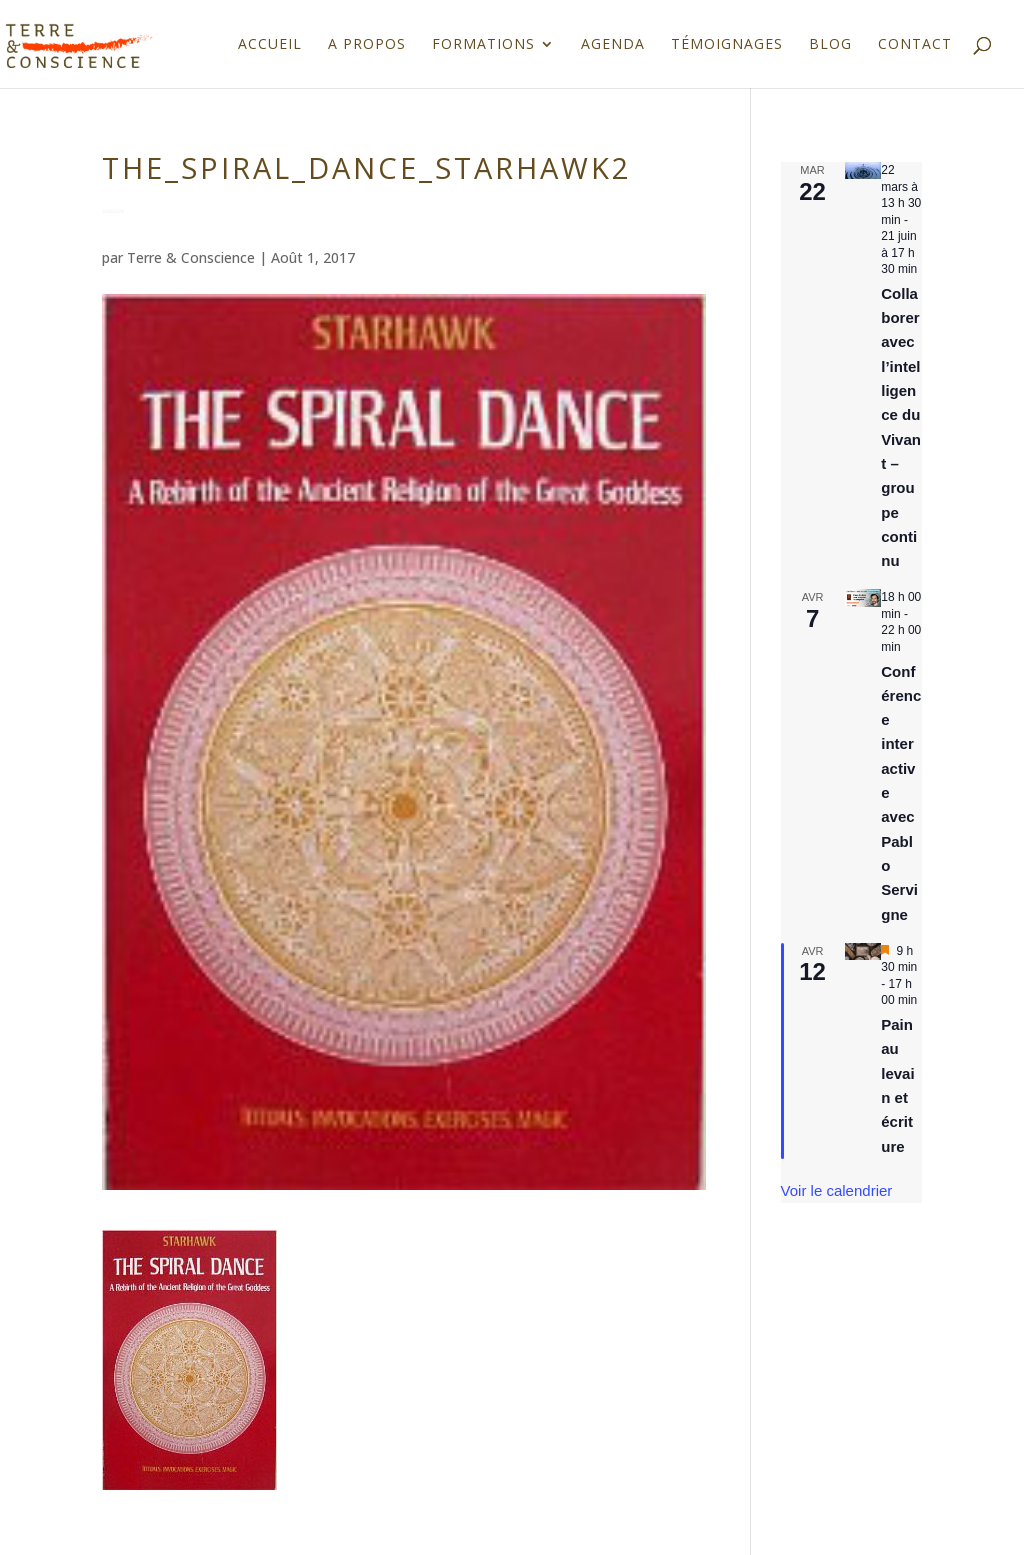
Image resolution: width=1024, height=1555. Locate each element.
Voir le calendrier (837, 1190)
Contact (915, 45)
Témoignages (727, 45)
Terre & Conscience (191, 257)
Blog (830, 45)
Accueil (270, 45)
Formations (483, 45)
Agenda (613, 45)
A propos (367, 45)
